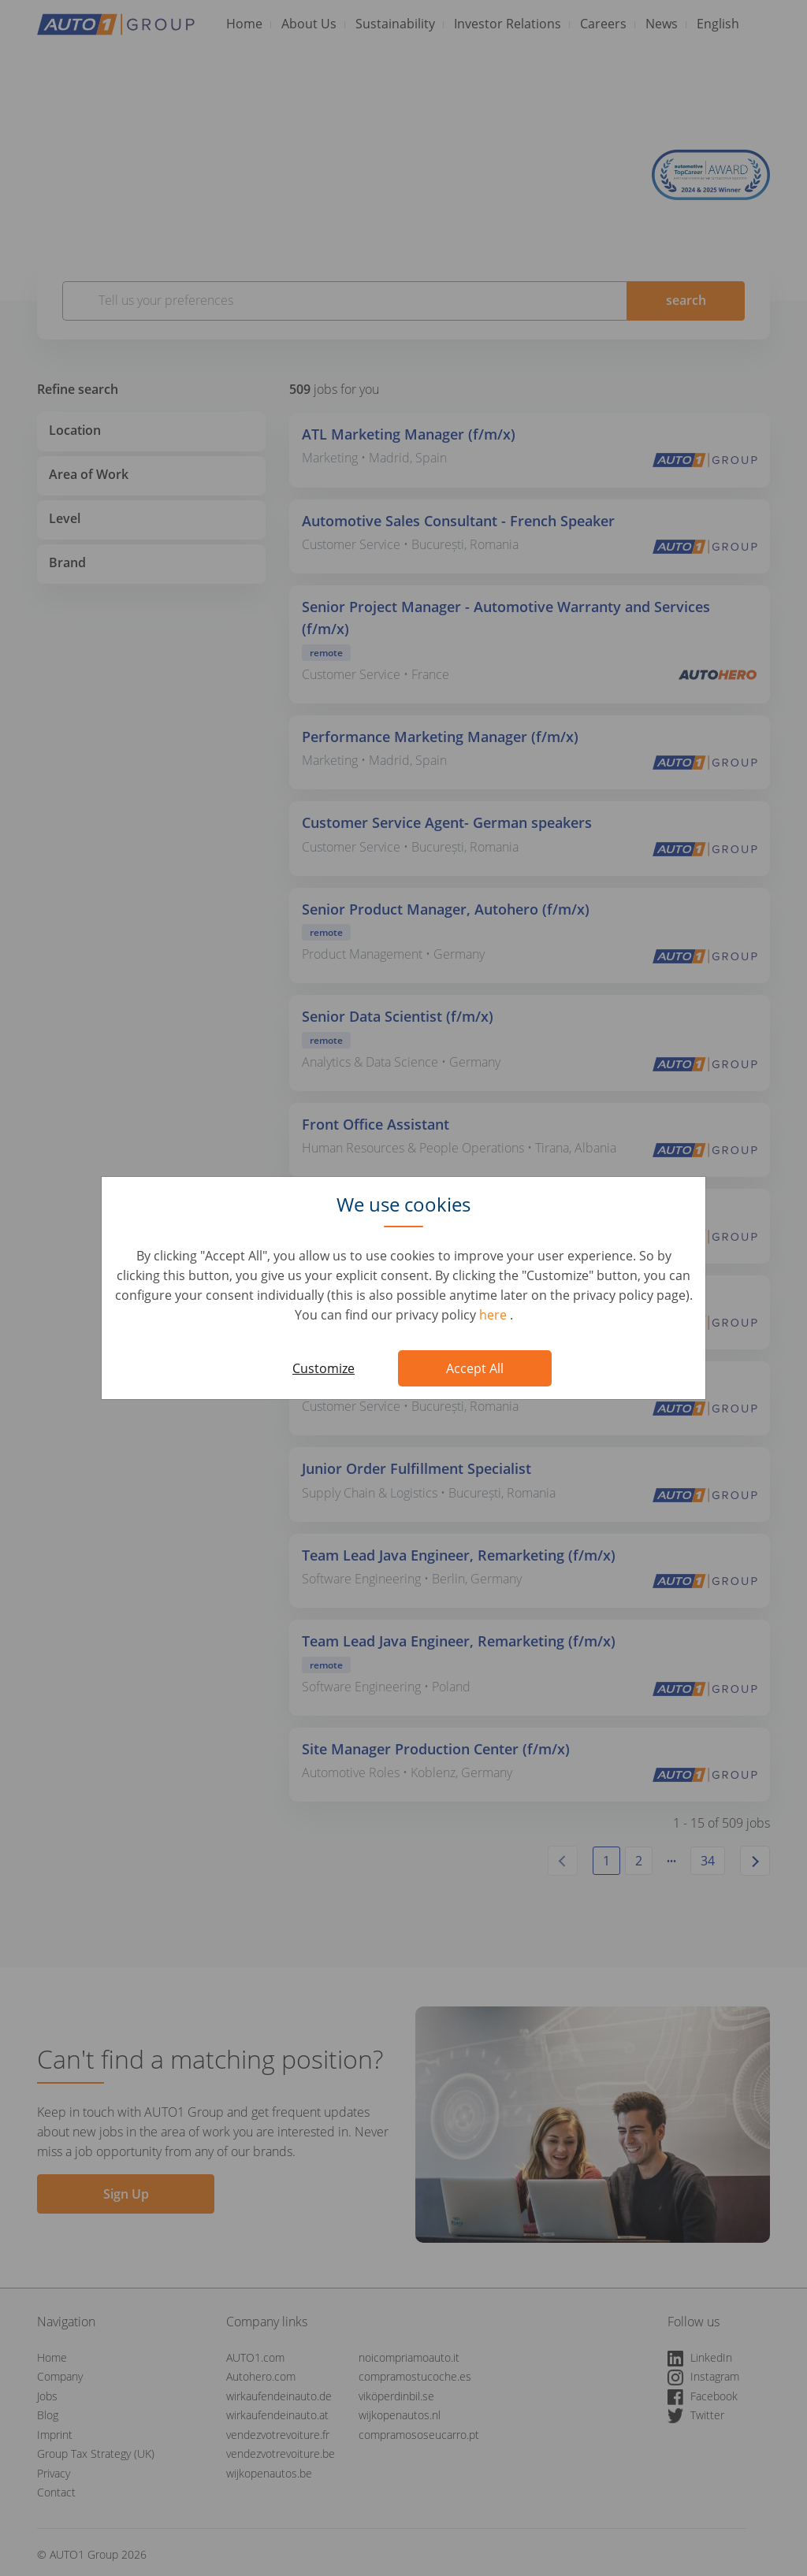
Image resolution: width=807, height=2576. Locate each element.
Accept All (475, 1368)
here (494, 1314)
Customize (323, 1368)
